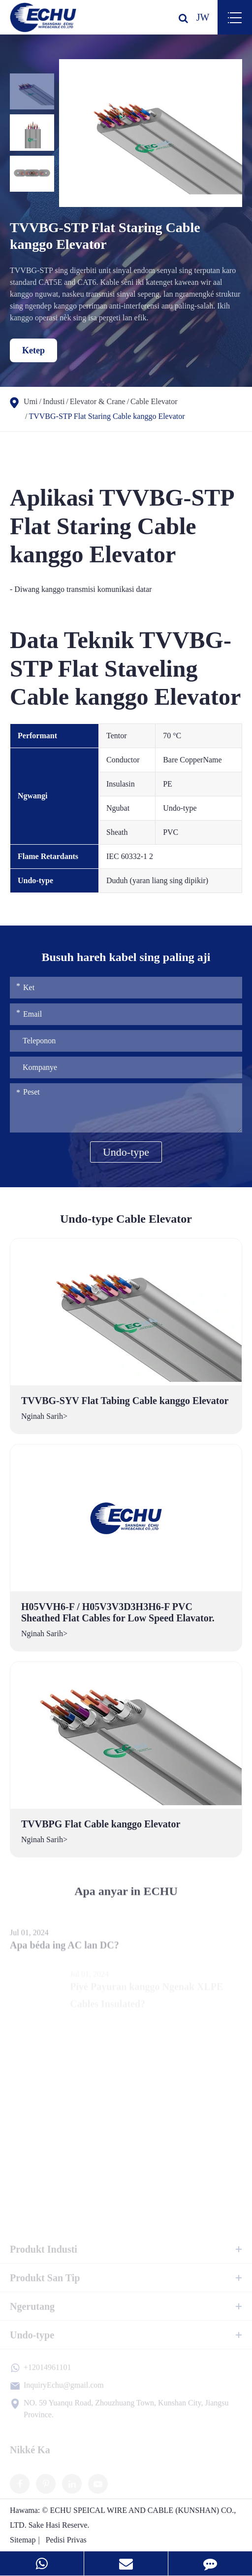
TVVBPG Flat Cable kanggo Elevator (100, 1824)
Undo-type (126, 1152)
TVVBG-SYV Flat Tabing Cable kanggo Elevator (124, 1400)
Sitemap (22, 2540)
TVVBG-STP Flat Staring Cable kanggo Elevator (107, 416)
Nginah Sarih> (44, 1416)
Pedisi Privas (66, 2540)
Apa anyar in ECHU (126, 1898)
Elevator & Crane (98, 401)
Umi (30, 401)
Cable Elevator (154, 401)
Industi (53, 401)
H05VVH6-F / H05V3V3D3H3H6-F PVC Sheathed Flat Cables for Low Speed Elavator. (118, 1612)
